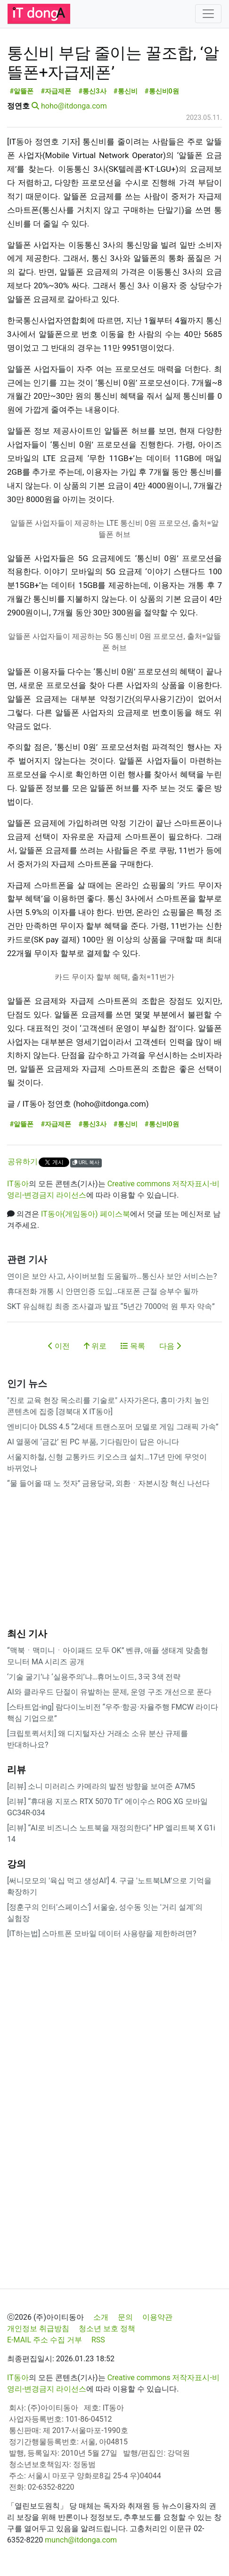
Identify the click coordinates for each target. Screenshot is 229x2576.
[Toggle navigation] (208, 13)
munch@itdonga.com (81, 2539)
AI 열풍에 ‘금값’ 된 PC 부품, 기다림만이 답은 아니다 (93, 1441)
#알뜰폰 (22, 91)
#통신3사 (92, 91)
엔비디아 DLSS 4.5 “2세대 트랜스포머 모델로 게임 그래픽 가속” (112, 1426)
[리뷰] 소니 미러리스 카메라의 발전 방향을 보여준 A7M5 (101, 1786)
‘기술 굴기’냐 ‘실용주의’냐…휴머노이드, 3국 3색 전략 (94, 1676)
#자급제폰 (56, 91)
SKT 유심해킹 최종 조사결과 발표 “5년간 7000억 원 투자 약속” (111, 1306)
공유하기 (23, 1161)
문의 (125, 2317)
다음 (170, 1346)
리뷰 (16, 1769)
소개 (100, 2317)
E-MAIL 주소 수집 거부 (44, 2339)
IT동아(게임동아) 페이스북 (85, 1213)
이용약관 (157, 2317)
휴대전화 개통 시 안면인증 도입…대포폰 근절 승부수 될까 (102, 1291)
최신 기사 (27, 1633)
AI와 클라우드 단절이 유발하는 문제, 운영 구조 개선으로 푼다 (109, 1691)
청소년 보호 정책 (107, 2328)
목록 (133, 1346)
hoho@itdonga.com (74, 105)
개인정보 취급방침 (38, 2328)
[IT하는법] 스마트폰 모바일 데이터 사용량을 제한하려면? (101, 1933)
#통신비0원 (162, 91)
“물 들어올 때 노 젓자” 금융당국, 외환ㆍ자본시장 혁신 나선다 (108, 1483)
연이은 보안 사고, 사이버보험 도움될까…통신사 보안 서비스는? (112, 1276)
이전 (59, 1346)
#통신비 (126, 91)
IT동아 (18, 1183)
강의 (16, 1864)
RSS (98, 2339)
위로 (95, 1346)
